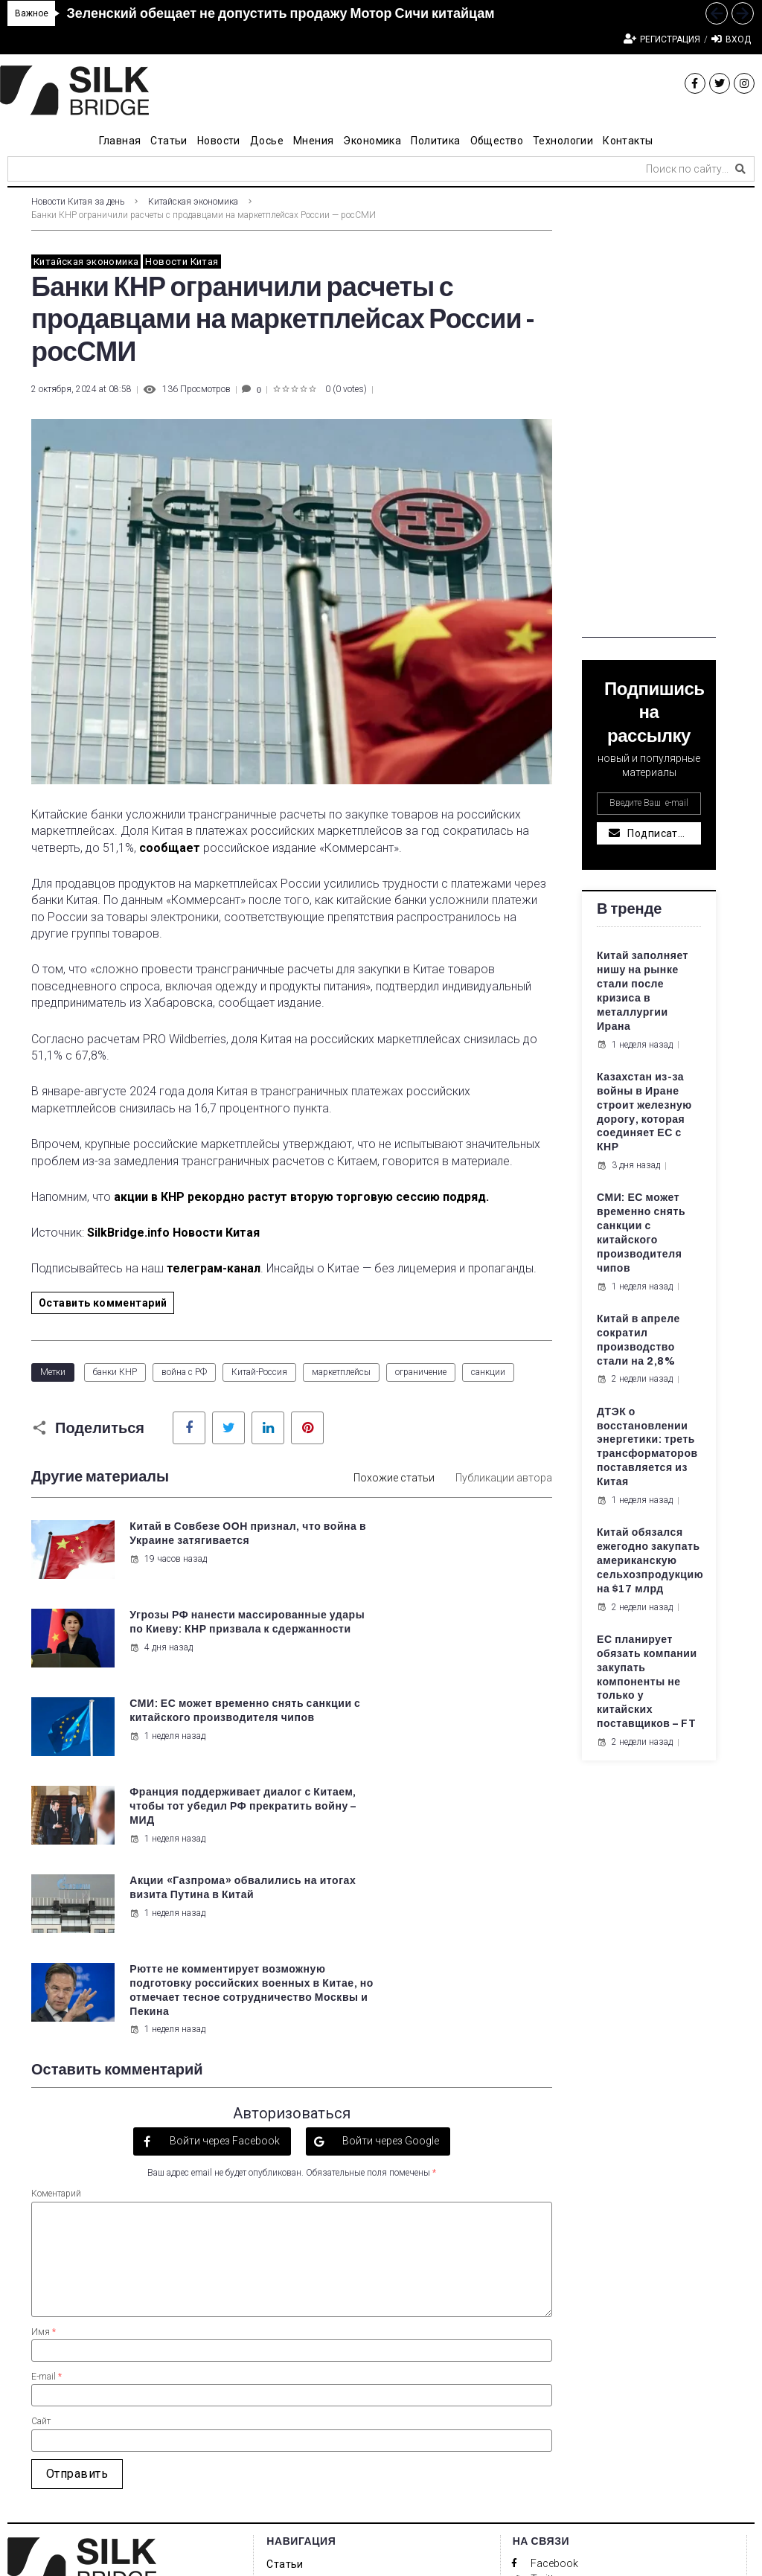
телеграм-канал (213, 1268)
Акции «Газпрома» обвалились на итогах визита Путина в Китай (191, 1719)
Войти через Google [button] (389, 1905)
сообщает (169, 848)
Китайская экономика (193, 201)
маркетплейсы (341, 1372)
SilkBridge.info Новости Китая (173, 1232)
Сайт (41, 2185)
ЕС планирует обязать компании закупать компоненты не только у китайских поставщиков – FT (647, 1681)
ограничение (420, 1372)
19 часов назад (167, 1573)
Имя (43, 2095)
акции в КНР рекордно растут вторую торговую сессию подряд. (300, 1197)
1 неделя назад (167, 1676)
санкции (488, 1372)
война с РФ (184, 1372)
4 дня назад (432, 1587)
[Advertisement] (649, 414)
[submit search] (740, 169)
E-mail (46, 2141)
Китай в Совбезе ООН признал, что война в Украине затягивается (190, 1540)
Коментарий (56, 1957)
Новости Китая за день (77, 201)
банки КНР (115, 1372)
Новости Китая (181, 261)
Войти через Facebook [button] (223, 1905)
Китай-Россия (259, 1372)
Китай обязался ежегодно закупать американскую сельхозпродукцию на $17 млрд (650, 1561)
